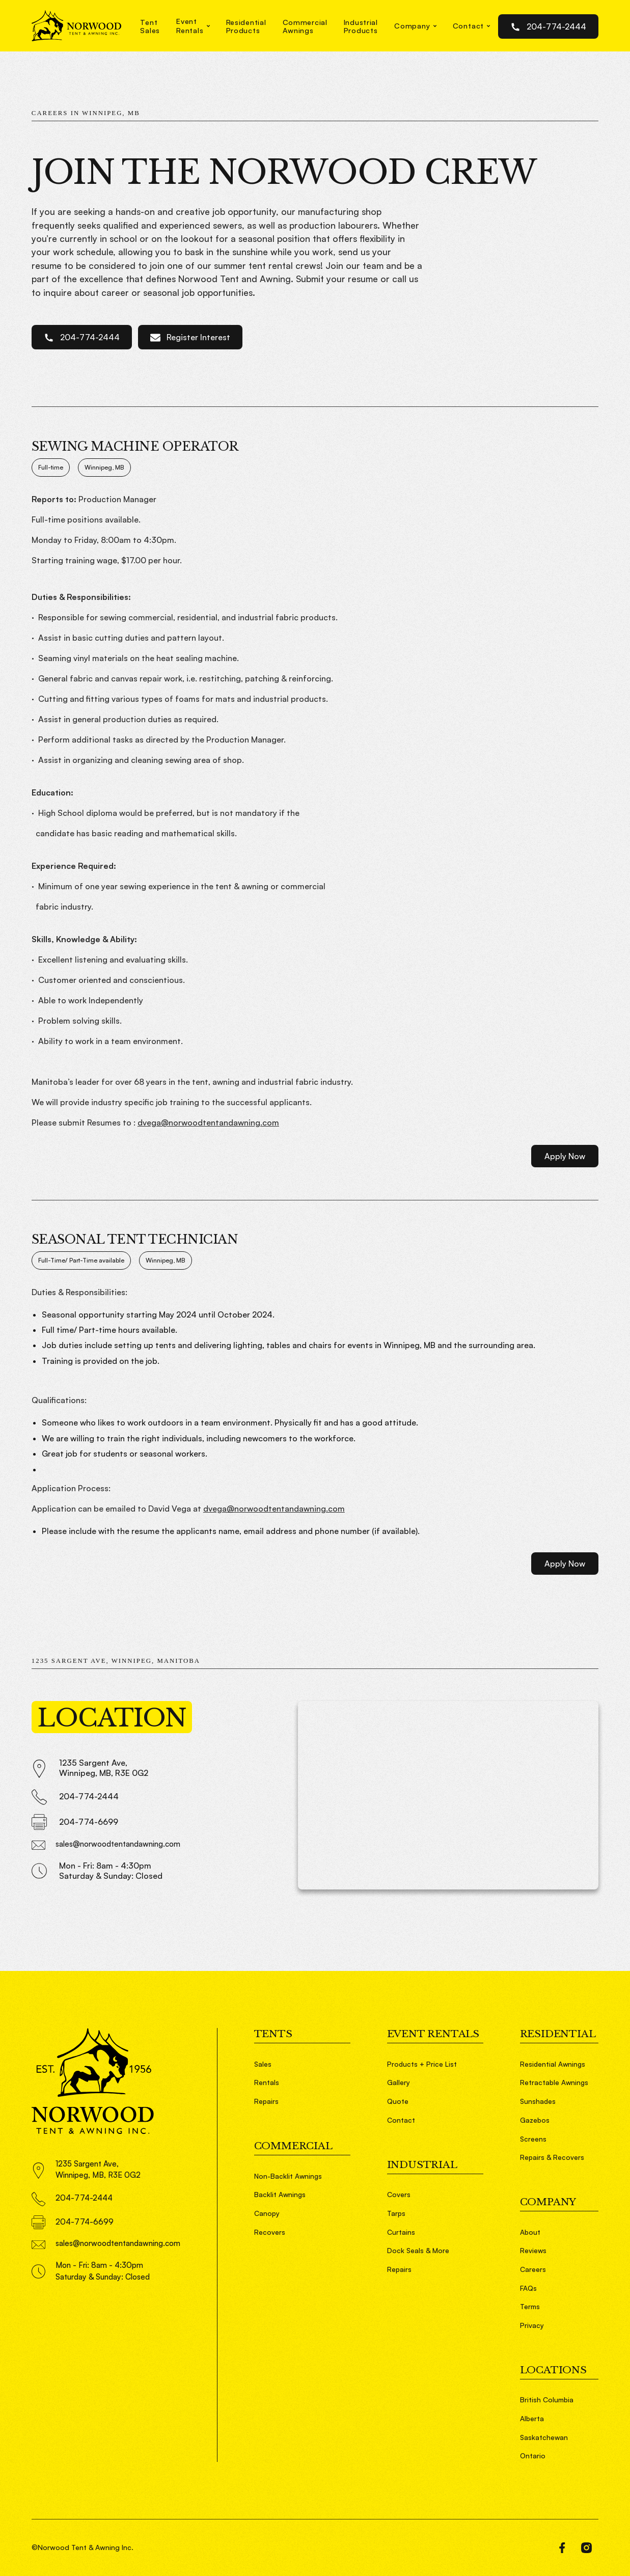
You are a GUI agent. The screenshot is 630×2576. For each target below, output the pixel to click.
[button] (193, 25)
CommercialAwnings (305, 26)
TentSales (150, 26)
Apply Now (564, 1156)
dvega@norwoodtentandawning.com (208, 1122)
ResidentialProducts (246, 26)
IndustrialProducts (361, 26)
